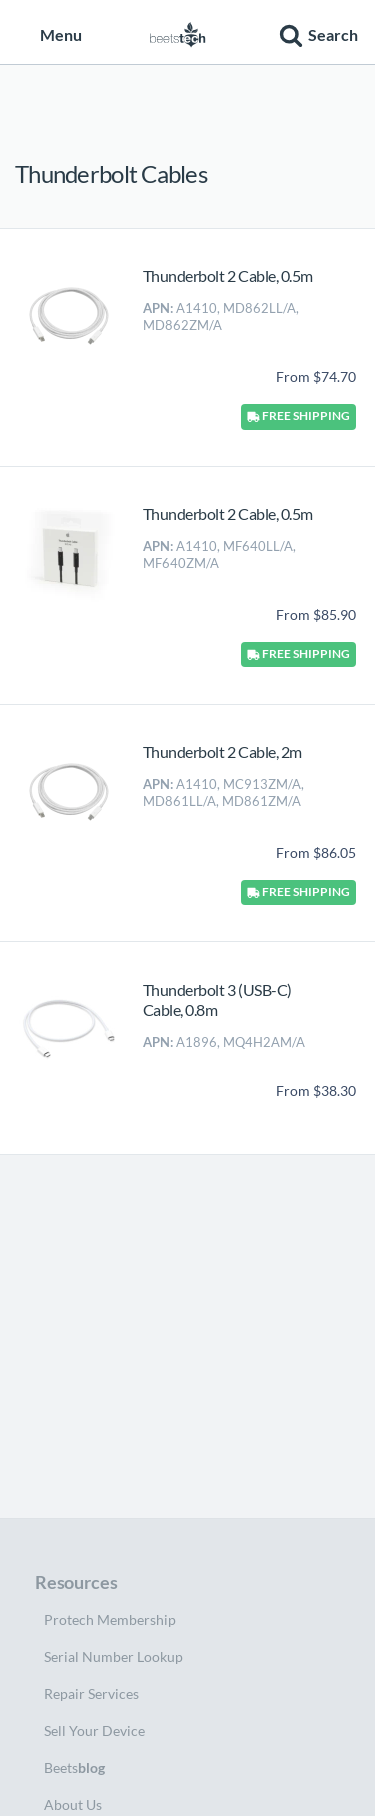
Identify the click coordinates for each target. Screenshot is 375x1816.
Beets (74, 1767)
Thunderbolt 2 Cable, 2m (222, 751)
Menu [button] (49, 34)
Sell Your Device (94, 1730)
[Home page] (178, 32)
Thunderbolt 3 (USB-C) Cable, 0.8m (217, 1000)
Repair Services (91, 1693)
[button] (316, 32)
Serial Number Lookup (113, 1656)
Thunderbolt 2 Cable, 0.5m (228, 275)
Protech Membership (110, 1619)
